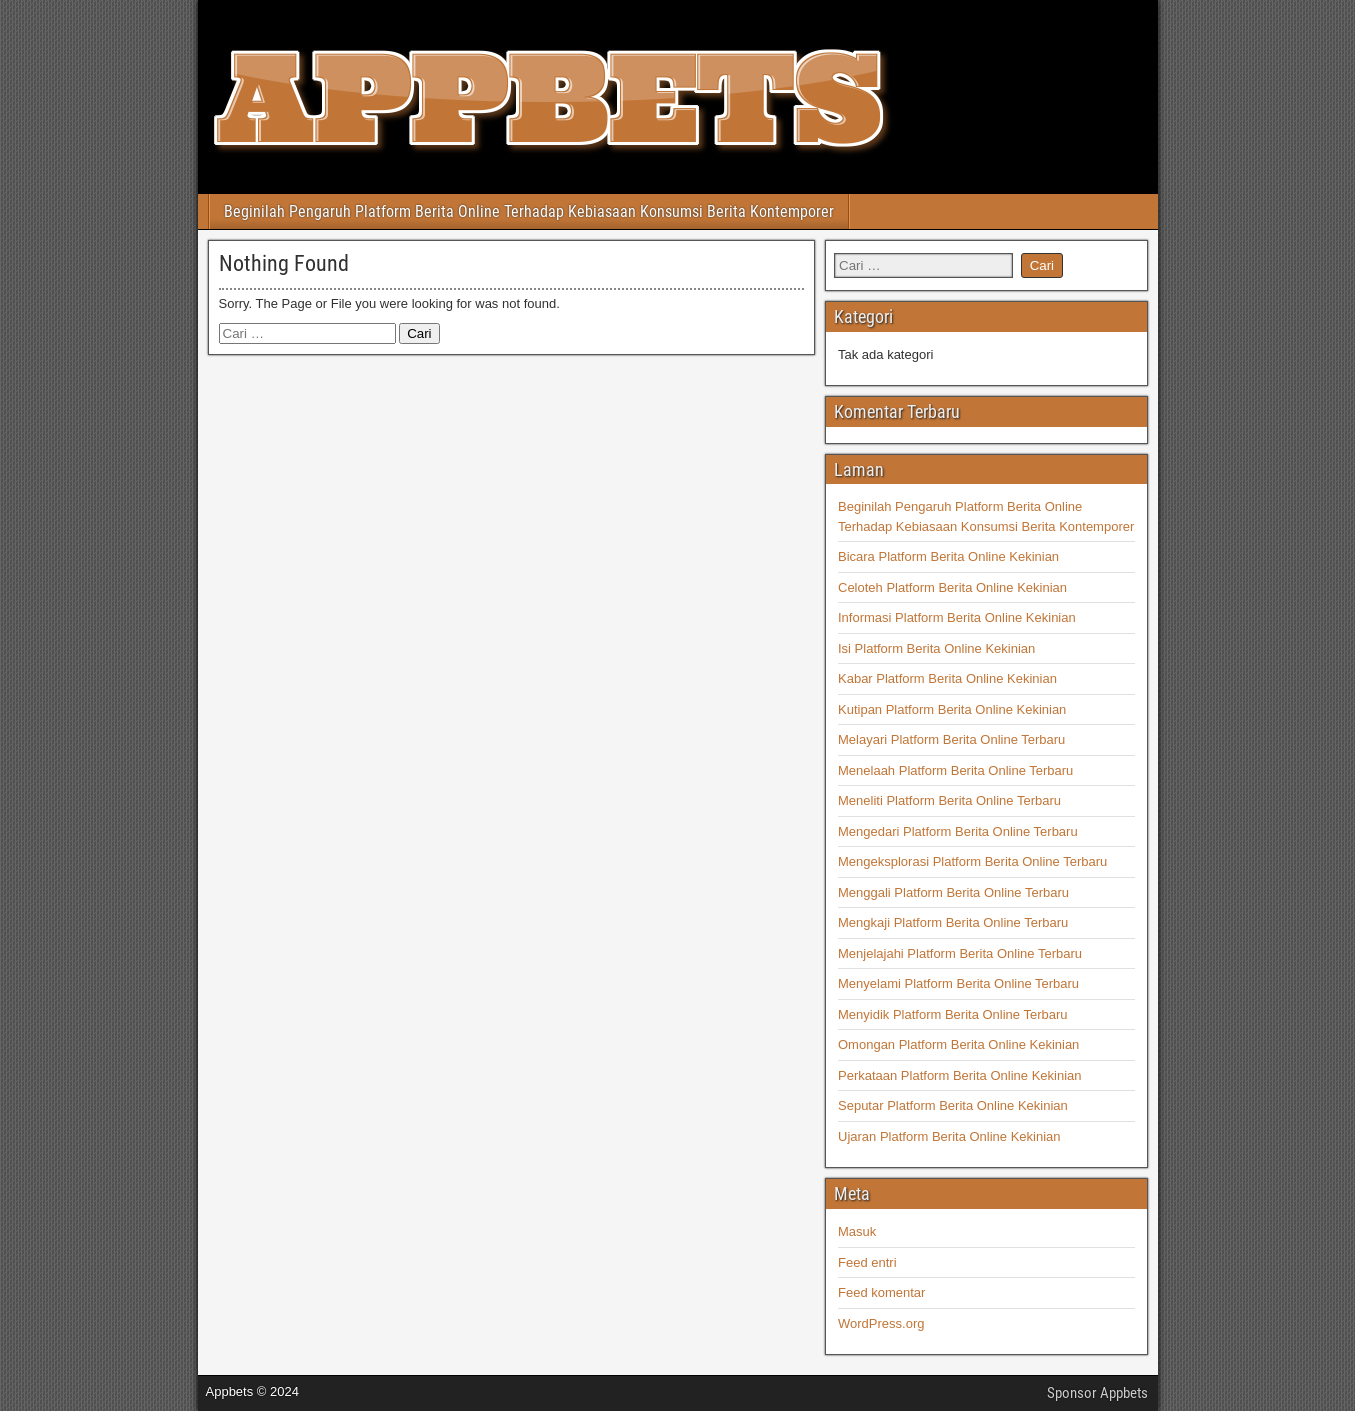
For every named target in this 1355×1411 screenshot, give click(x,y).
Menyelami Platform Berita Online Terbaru (958, 983)
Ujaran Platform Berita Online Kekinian (949, 1136)
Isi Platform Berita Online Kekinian (936, 648)
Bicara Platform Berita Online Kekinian (948, 556)
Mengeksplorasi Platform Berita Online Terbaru (972, 861)
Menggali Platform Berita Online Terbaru (953, 892)
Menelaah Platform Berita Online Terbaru (955, 770)
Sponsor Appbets (1097, 1393)
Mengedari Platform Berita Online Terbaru (958, 831)
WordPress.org (881, 1323)
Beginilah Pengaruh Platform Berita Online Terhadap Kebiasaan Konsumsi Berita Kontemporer (529, 211)
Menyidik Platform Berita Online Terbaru (953, 1014)
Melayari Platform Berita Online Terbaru (951, 739)
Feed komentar (881, 1292)
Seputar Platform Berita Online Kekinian (953, 1105)
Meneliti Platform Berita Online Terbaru (949, 800)
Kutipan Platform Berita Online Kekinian (952, 709)
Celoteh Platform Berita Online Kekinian (952, 587)
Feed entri (867, 1262)
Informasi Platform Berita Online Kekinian (957, 617)
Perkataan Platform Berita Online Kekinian (960, 1075)
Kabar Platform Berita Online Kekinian (947, 678)
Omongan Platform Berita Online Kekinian (958, 1044)
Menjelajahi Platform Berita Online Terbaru (960, 953)
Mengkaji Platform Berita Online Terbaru (953, 922)
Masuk (857, 1231)
